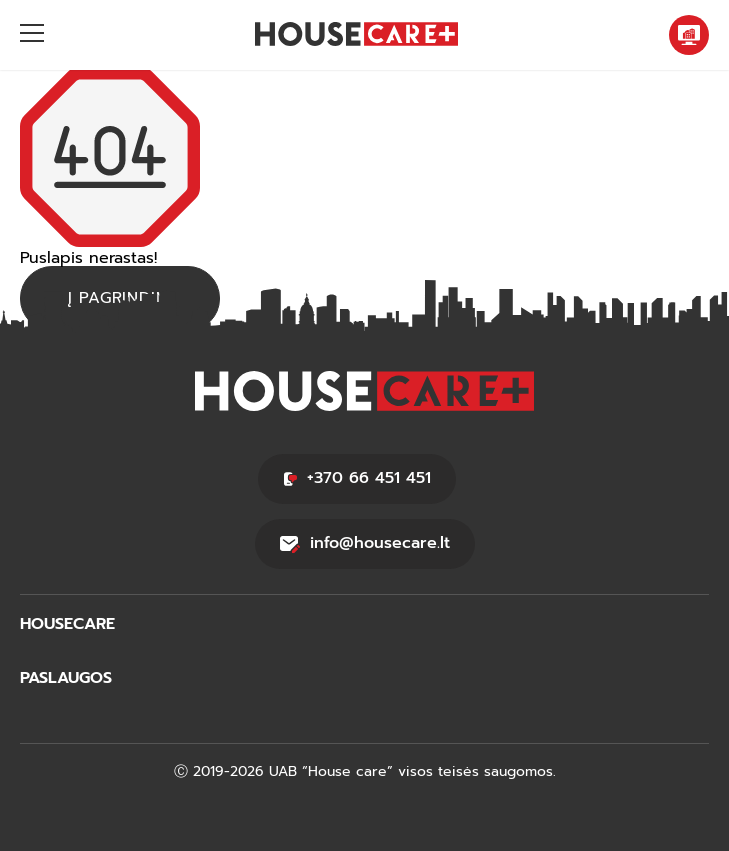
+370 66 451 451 (357, 478)
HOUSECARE (67, 624)
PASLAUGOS (66, 678)
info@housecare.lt (365, 543)
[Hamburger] (32, 35)
